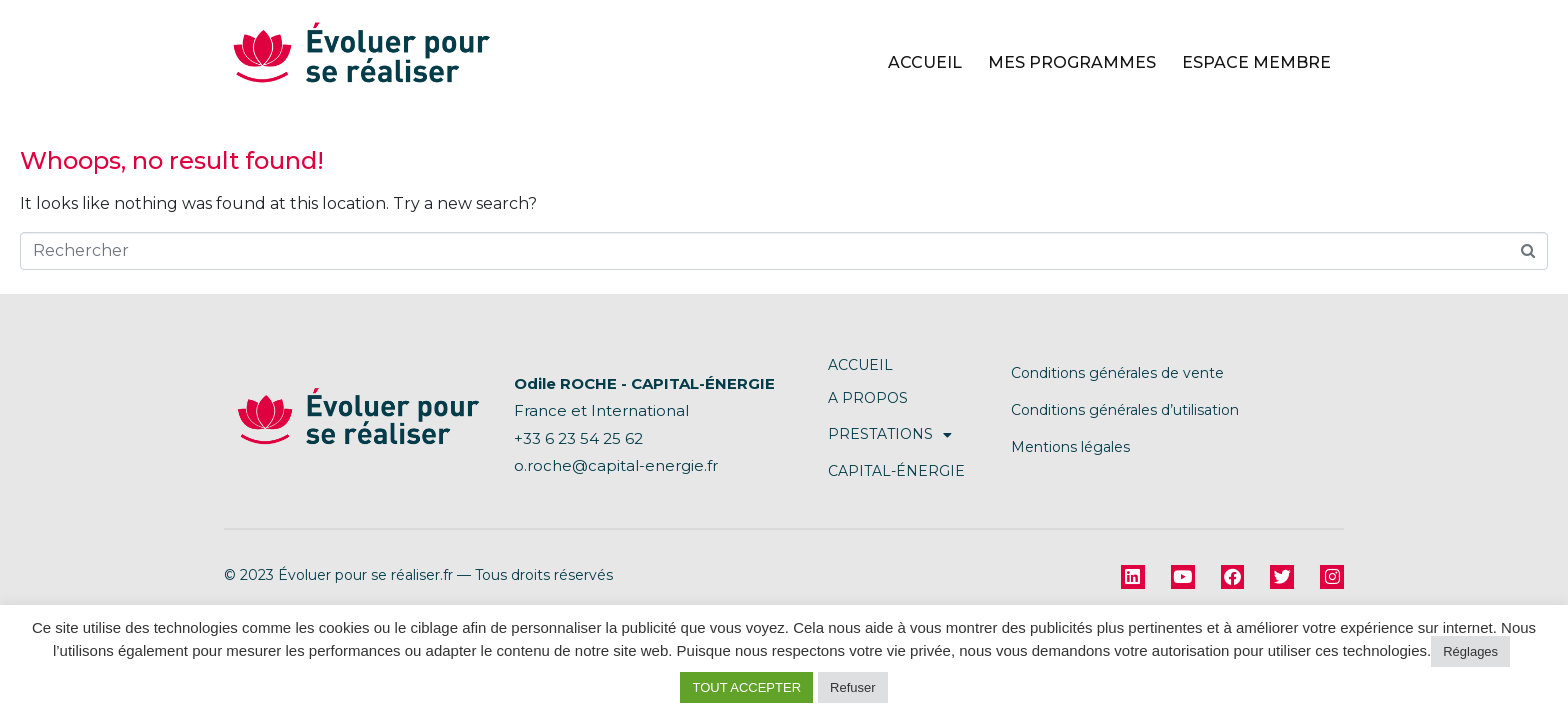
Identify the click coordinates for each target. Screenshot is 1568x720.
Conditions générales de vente (1117, 373)
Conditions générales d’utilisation (1125, 410)
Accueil (925, 62)
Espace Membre (1256, 62)
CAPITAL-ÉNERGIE (896, 471)
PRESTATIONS (890, 435)
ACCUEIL (860, 365)
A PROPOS (868, 398)
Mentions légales (1070, 447)
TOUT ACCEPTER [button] (746, 687)
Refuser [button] (853, 687)
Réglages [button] (1470, 651)
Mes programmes (1072, 62)
